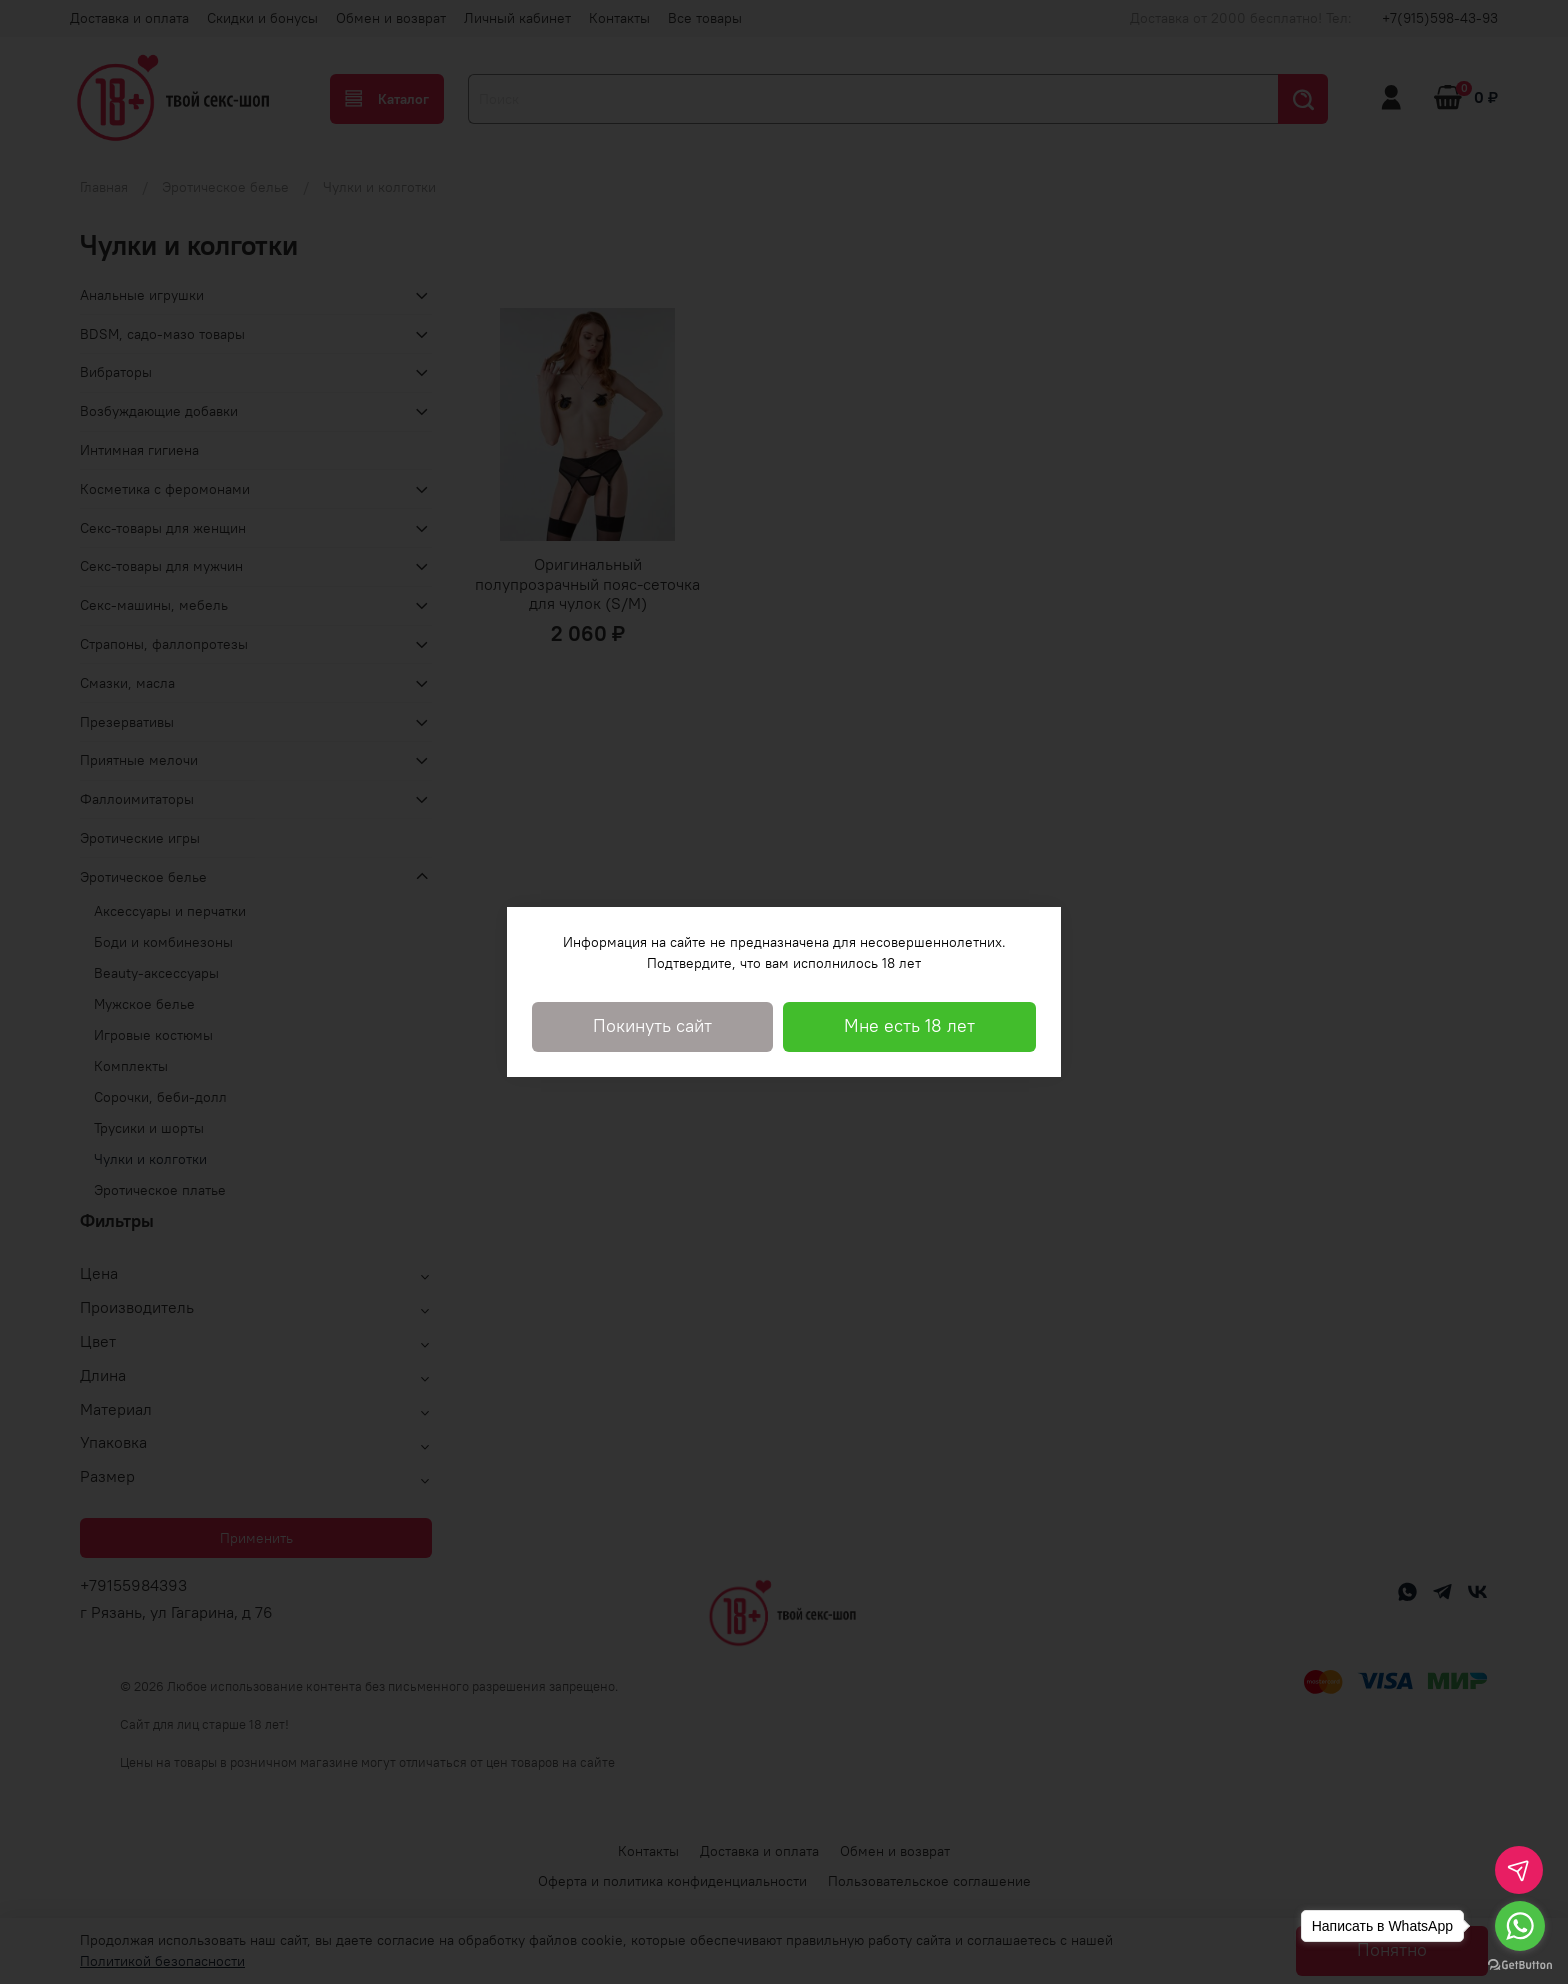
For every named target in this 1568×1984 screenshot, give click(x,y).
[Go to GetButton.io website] (1520, 1964)
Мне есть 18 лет (909, 1026)
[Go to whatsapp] (1520, 1926)
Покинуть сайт (652, 1026)
